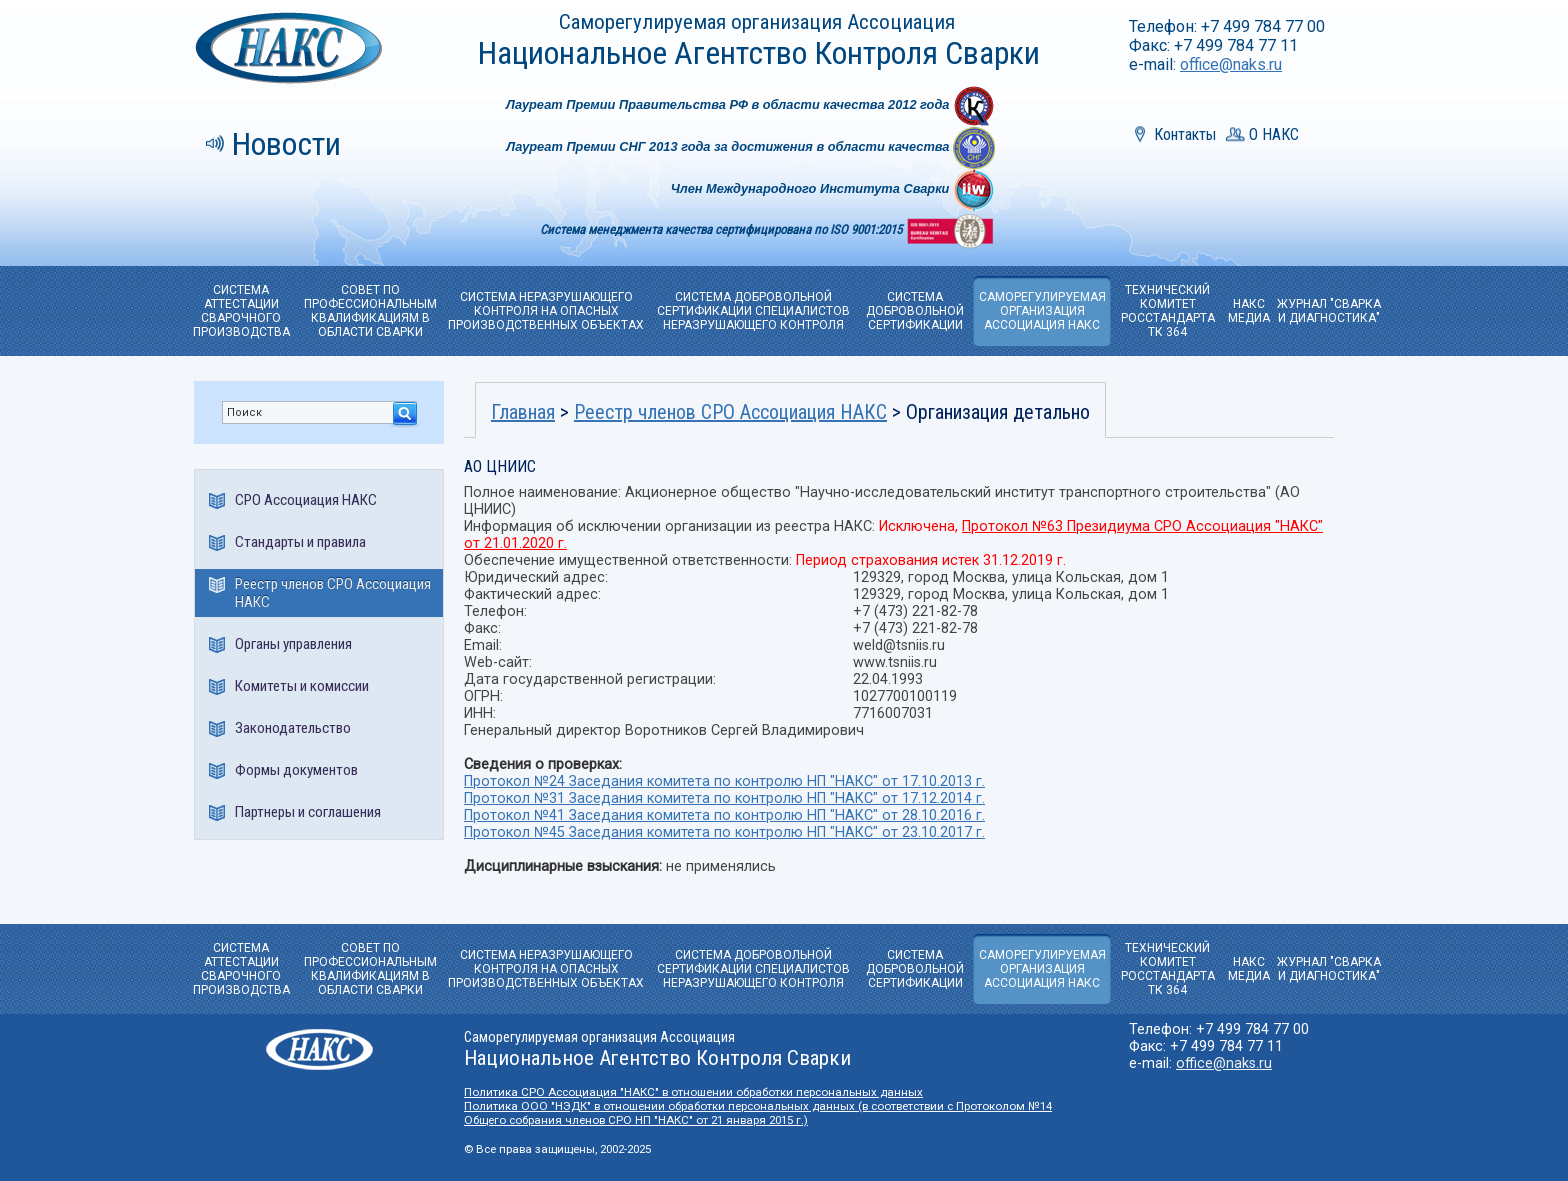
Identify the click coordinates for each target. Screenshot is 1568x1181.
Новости (286, 144)
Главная (523, 412)
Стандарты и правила (300, 542)
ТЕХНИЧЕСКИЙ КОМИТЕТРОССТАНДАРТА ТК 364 (1168, 311)
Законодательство (293, 728)
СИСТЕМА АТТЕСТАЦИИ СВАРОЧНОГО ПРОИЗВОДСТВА (241, 311)
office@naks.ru (1231, 64)
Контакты (1185, 134)
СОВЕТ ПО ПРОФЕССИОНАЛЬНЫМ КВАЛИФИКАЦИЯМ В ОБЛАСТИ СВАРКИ (370, 311)
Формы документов (296, 770)
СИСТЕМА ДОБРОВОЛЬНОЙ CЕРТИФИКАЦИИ (915, 311)
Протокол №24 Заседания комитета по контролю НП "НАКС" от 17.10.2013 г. (724, 781)
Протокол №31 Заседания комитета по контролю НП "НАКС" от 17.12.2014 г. (724, 798)
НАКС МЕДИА (1249, 311)
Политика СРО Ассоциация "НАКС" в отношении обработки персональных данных (693, 1092)
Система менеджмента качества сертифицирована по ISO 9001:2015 (722, 229)
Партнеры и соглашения (308, 812)
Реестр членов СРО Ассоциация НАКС (333, 593)
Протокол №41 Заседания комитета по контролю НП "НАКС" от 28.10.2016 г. (724, 815)
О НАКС (1274, 134)
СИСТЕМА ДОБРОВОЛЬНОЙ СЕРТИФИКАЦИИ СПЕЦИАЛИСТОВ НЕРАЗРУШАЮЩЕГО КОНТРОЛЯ (753, 311)
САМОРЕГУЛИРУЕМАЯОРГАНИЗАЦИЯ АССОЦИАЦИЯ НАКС (1042, 311)
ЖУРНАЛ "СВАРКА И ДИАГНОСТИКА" (1329, 311)
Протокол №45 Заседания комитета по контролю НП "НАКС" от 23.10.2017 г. (724, 832)
